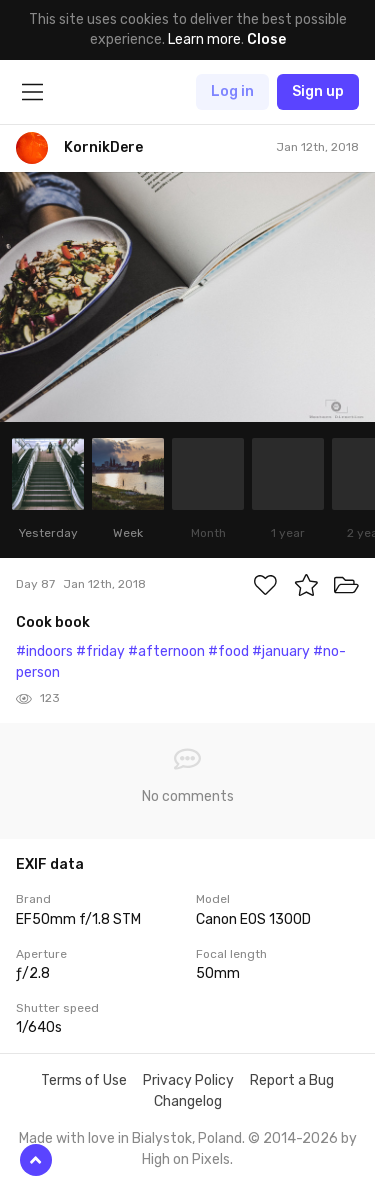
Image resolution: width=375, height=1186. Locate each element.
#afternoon (166, 651)
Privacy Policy (188, 1080)
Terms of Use (84, 1080)
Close (266, 39)
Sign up (318, 91)
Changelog (188, 1101)
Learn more (204, 39)
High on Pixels (186, 1159)
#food (228, 651)
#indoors (44, 651)
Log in (232, 91)
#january (281, 651)
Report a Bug (292, 1080)
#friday (100, 651)
